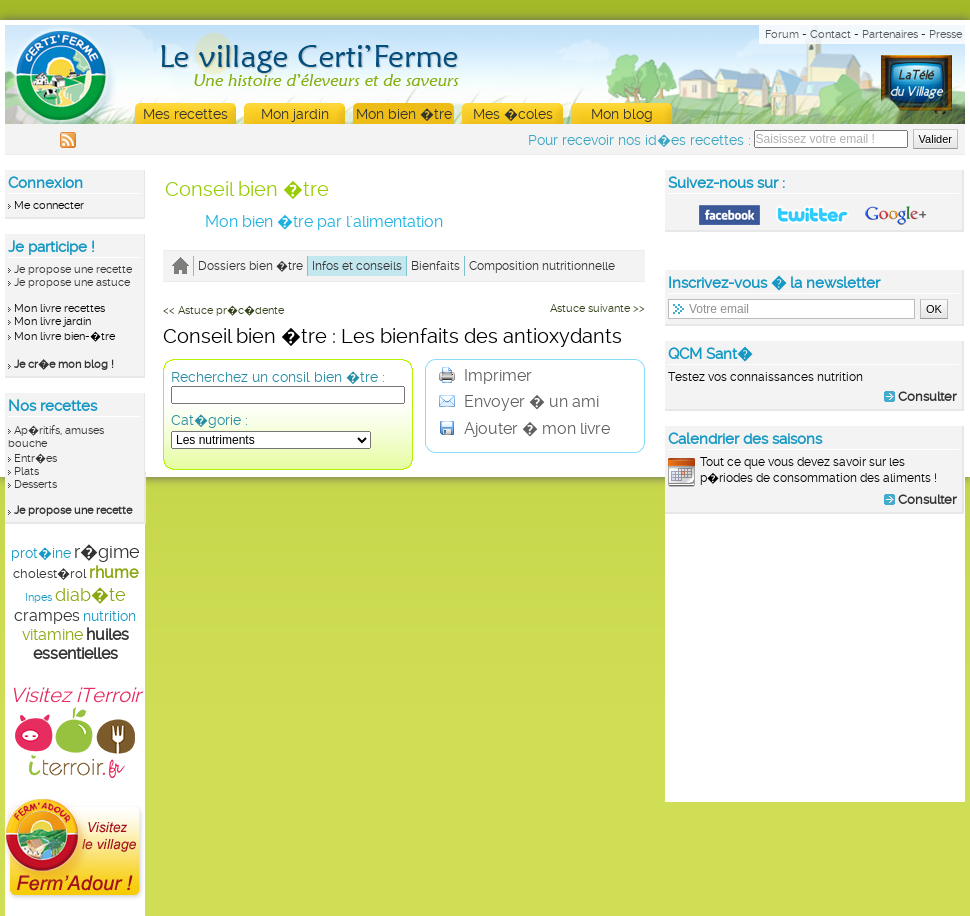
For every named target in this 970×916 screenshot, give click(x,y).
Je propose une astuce (72, 282)
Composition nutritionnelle (542, 266)
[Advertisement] (815, 657)
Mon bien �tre (404, 114)
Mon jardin (295, 114)
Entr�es (35, 458)
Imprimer (485, 375)
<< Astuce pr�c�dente (223, 310)
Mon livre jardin (52, 321)
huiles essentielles (81, 644)
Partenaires (890, 34)
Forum (782, 34)
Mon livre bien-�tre (64, 336)
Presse (945, 34)
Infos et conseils (357, 266)
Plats (26, 471)
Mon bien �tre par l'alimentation (324, 221)
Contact (830, 34)
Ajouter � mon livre (524, 428)
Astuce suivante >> (597, 308)
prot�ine (41, 553)
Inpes (38, 597)
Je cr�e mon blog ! (64, 364)
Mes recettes (185, 114)
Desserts (35, 484)
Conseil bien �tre (247, 189)
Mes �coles (513, 114)
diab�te (90, 594)
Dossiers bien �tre (250, 266)
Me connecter (49, 205)
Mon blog (622, 114)
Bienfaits (435, 266)
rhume (113, 572)
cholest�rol (49, 573)
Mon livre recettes (59, 308)
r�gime (107, 551)
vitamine (52, 634)
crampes (47, 615)
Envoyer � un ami (519, 401)
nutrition (109, 616)
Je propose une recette (73, 269)
